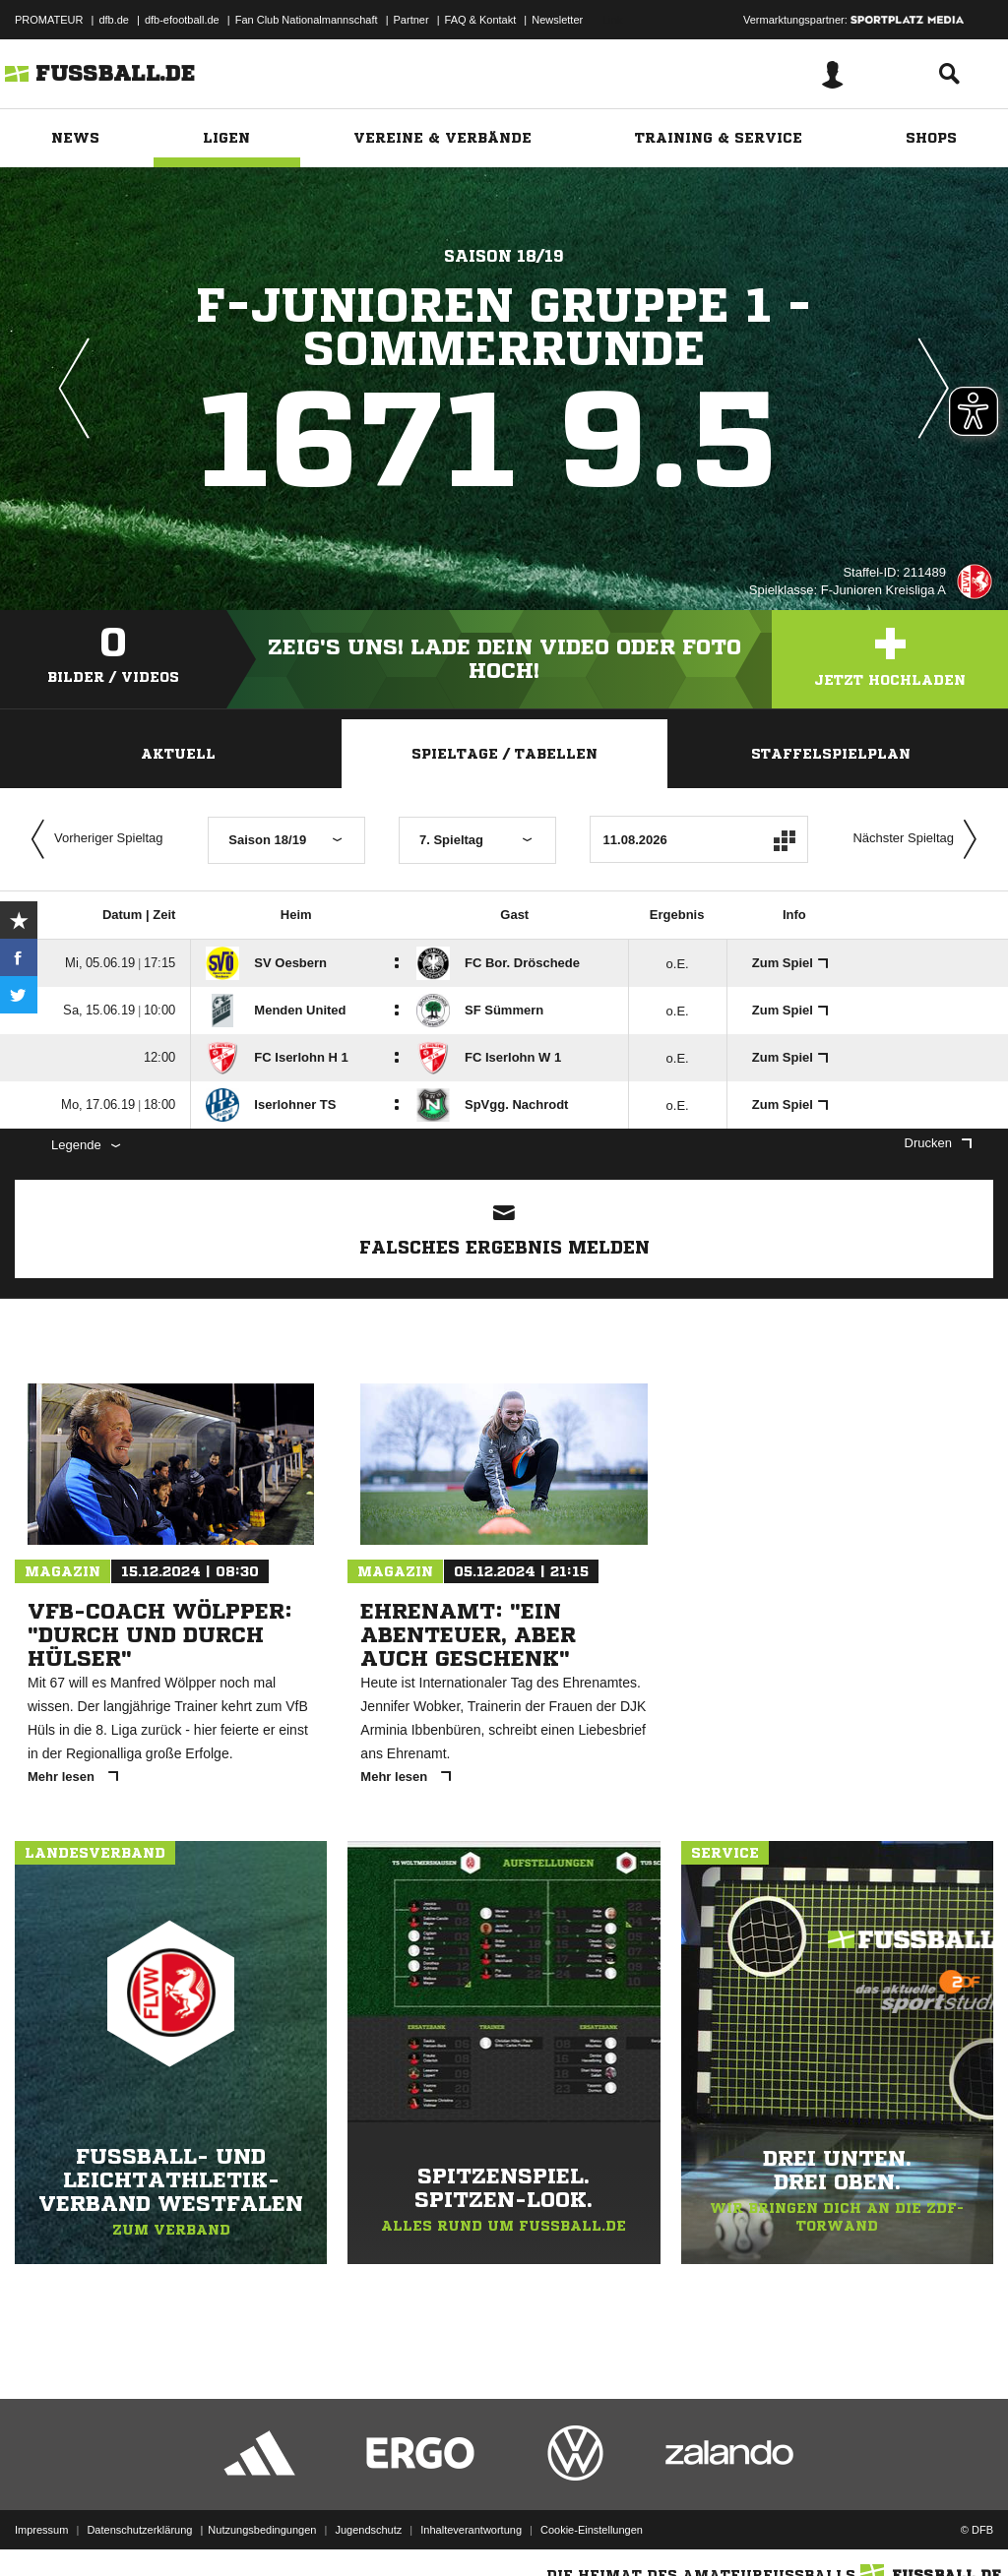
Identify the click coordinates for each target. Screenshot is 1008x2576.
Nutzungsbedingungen (262, 2530)
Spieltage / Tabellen (504, 754)
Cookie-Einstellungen (591, 2530)
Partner (411, 20)
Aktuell (178, 754)
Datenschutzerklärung (139, 2530)
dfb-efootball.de (182, 20)
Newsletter (557, 20)
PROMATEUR (49, 20)
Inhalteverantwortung (471, 2530)
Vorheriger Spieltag (92, 839)
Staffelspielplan (831, 754)
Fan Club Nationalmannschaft (306, 20)
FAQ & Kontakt (481, 20)
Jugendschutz (368, 2530)
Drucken (938, 1142)
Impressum (41, 2530)
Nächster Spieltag (919, 839)
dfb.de (113, 20)
